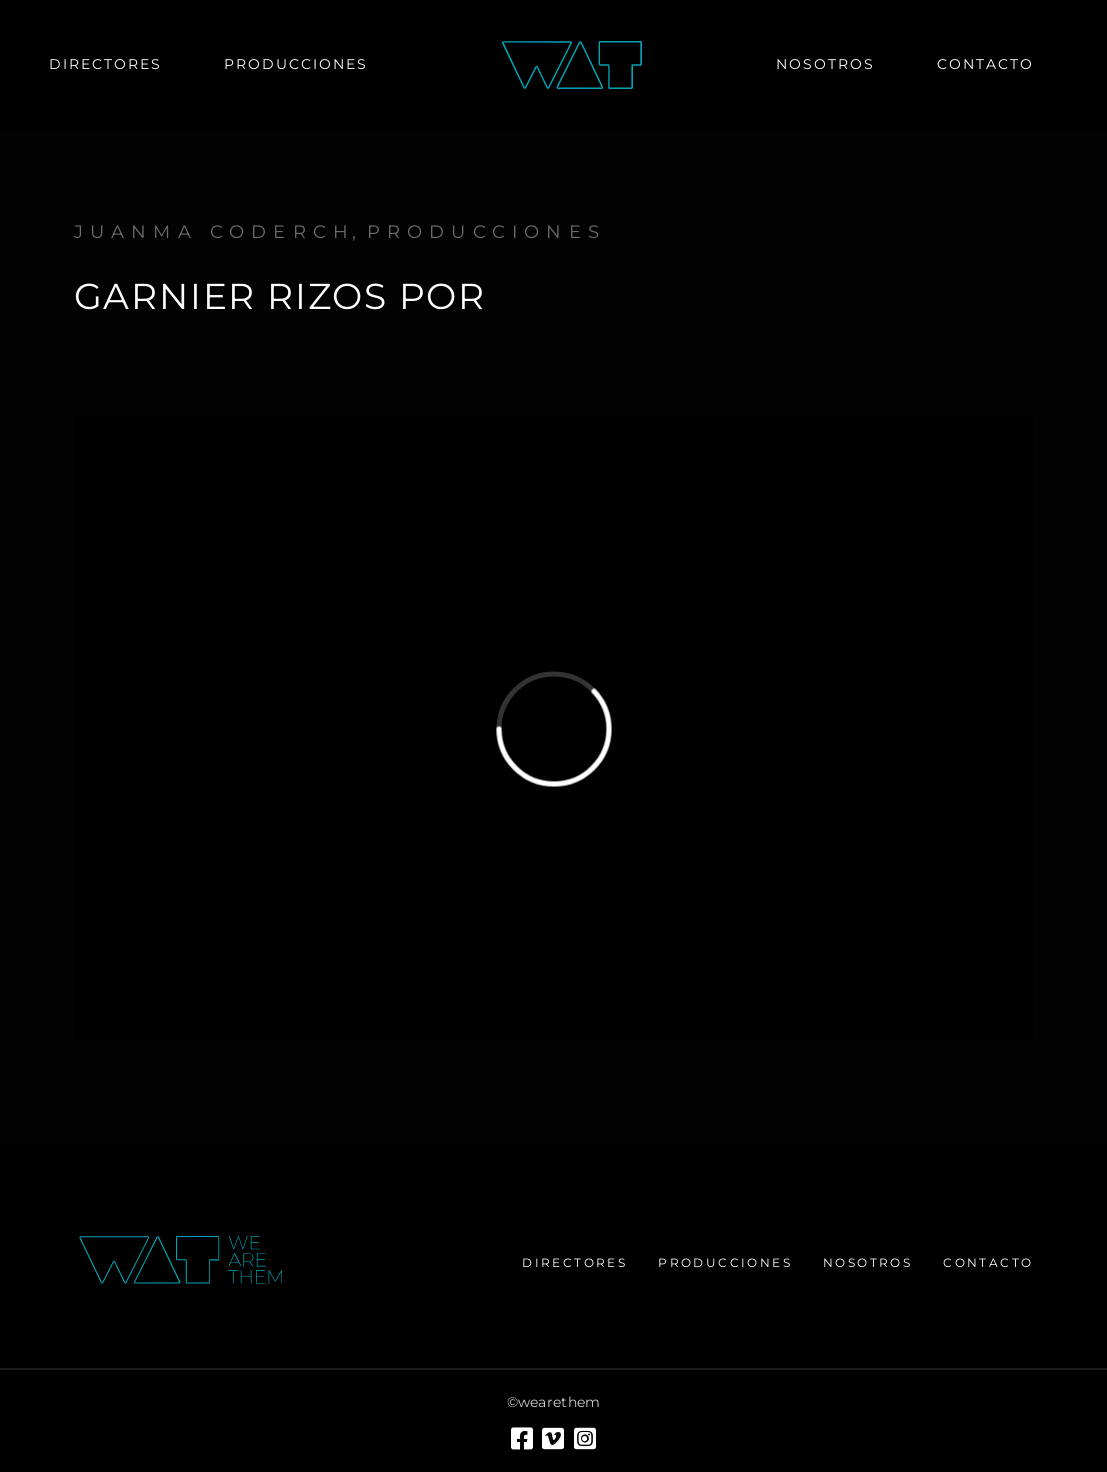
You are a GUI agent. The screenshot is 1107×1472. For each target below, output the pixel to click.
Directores (574, 1262)
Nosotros (867, 1262)
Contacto (988, 1262)
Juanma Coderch (215, 232)
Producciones (486, 232)
